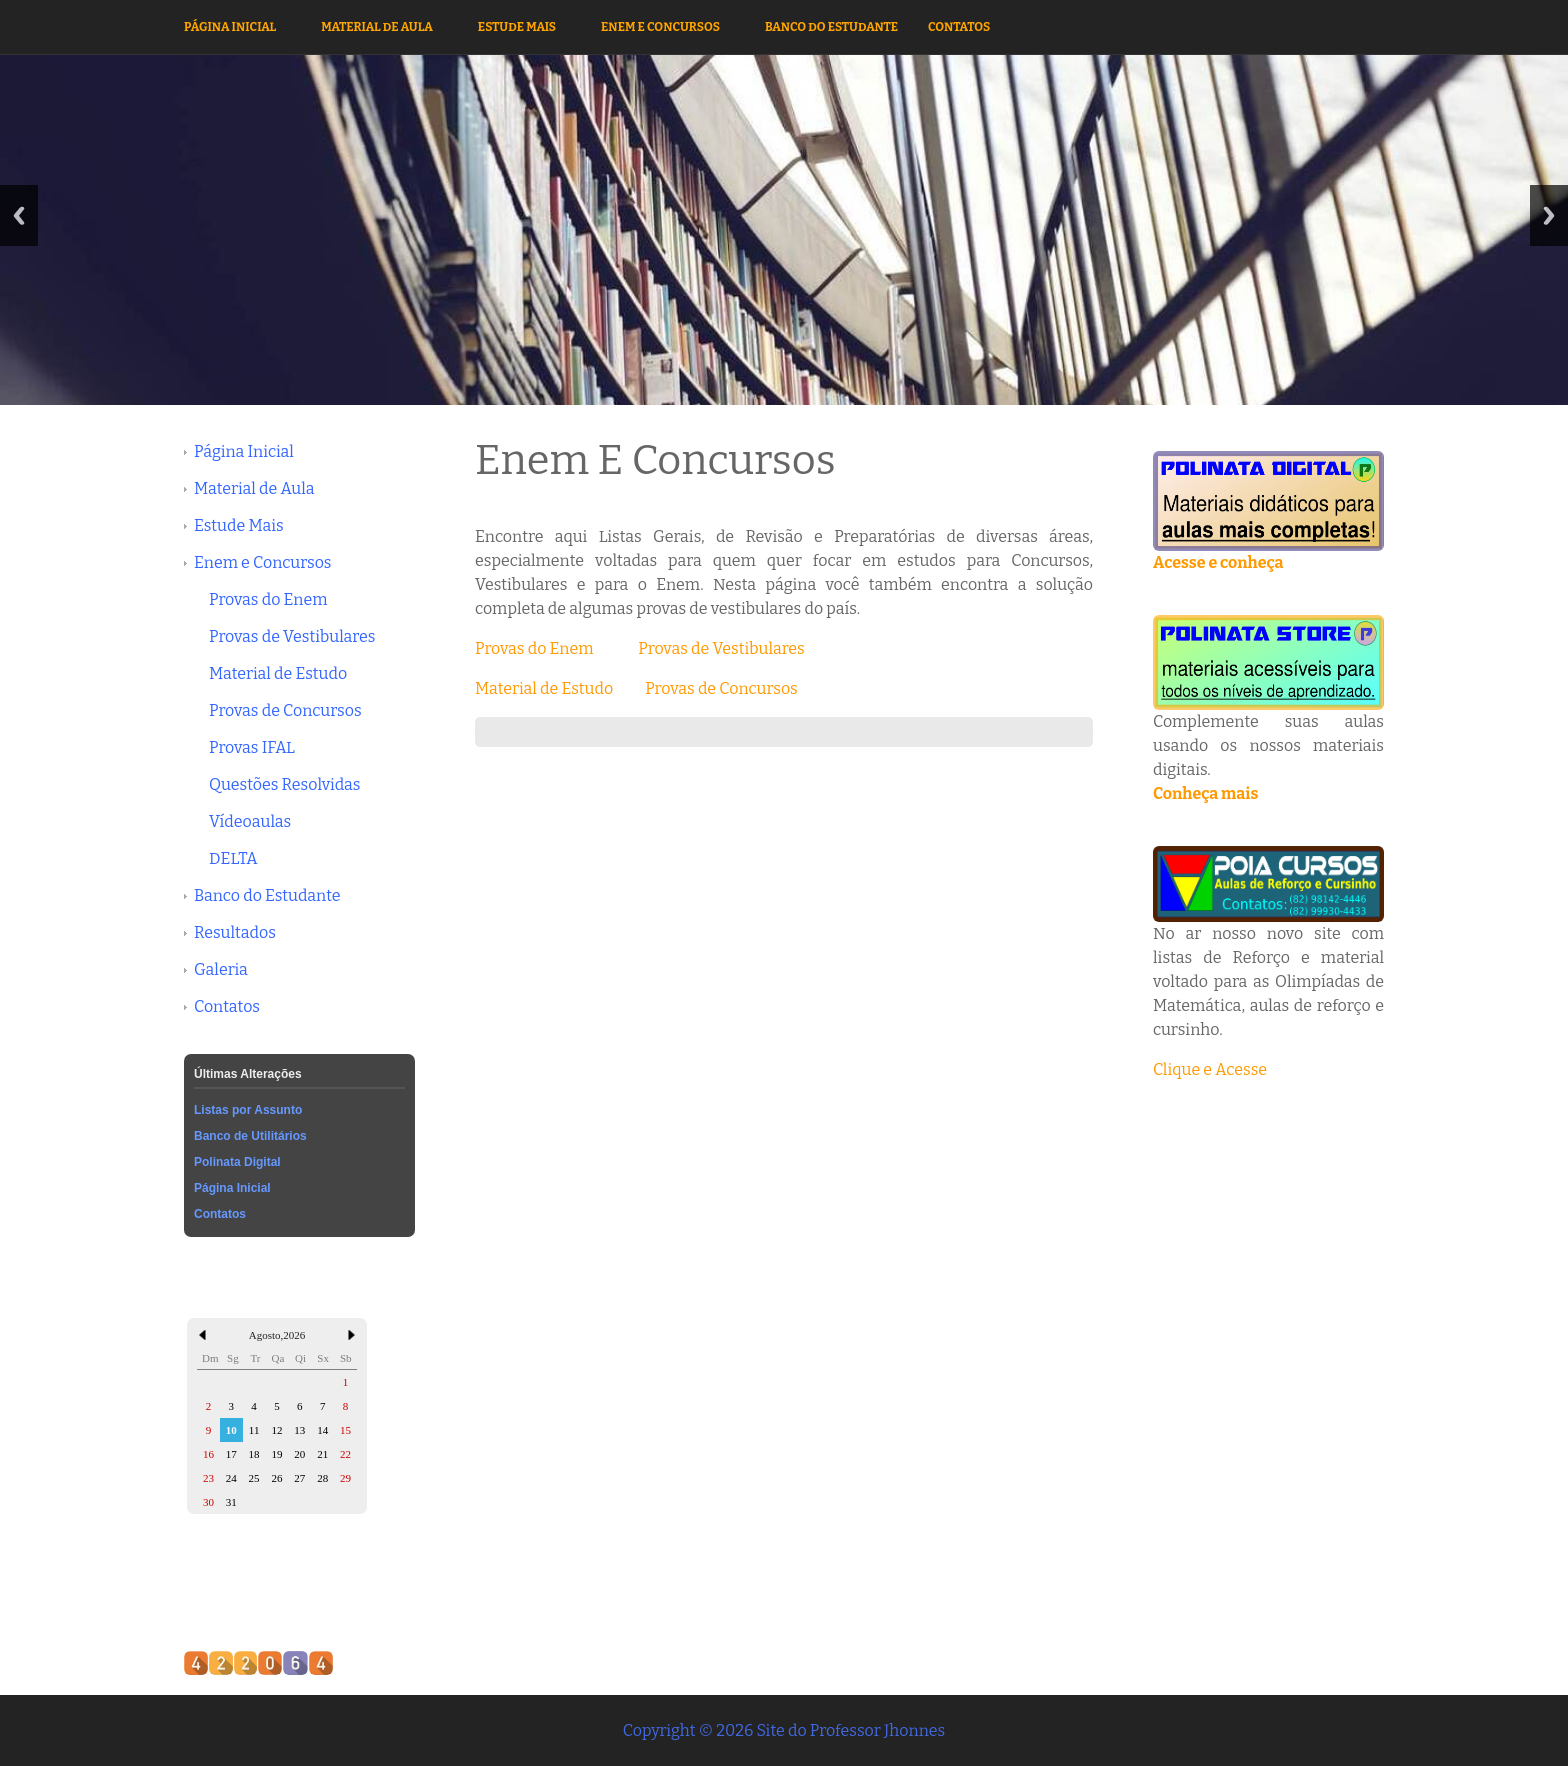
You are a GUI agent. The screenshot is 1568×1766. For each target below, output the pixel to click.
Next (1549, 215)
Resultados (235, 932)
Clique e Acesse (1210, 1069)
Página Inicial (230, 27)
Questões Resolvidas (284, 784)
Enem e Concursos (660, 27)
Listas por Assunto (248, 1110)
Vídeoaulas (250, 821)
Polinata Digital (237, 1162)
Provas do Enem (268, 599)
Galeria (221, 969)
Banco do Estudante (831, 27)
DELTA (233, 858)
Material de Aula (377, 27)
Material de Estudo (278, 673)
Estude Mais (517, 27)
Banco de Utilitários (250, 1136)
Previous (19, 215)
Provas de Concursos (285, 710)
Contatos (959, 27)
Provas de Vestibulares (292, 636)
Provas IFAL (252, 747)
